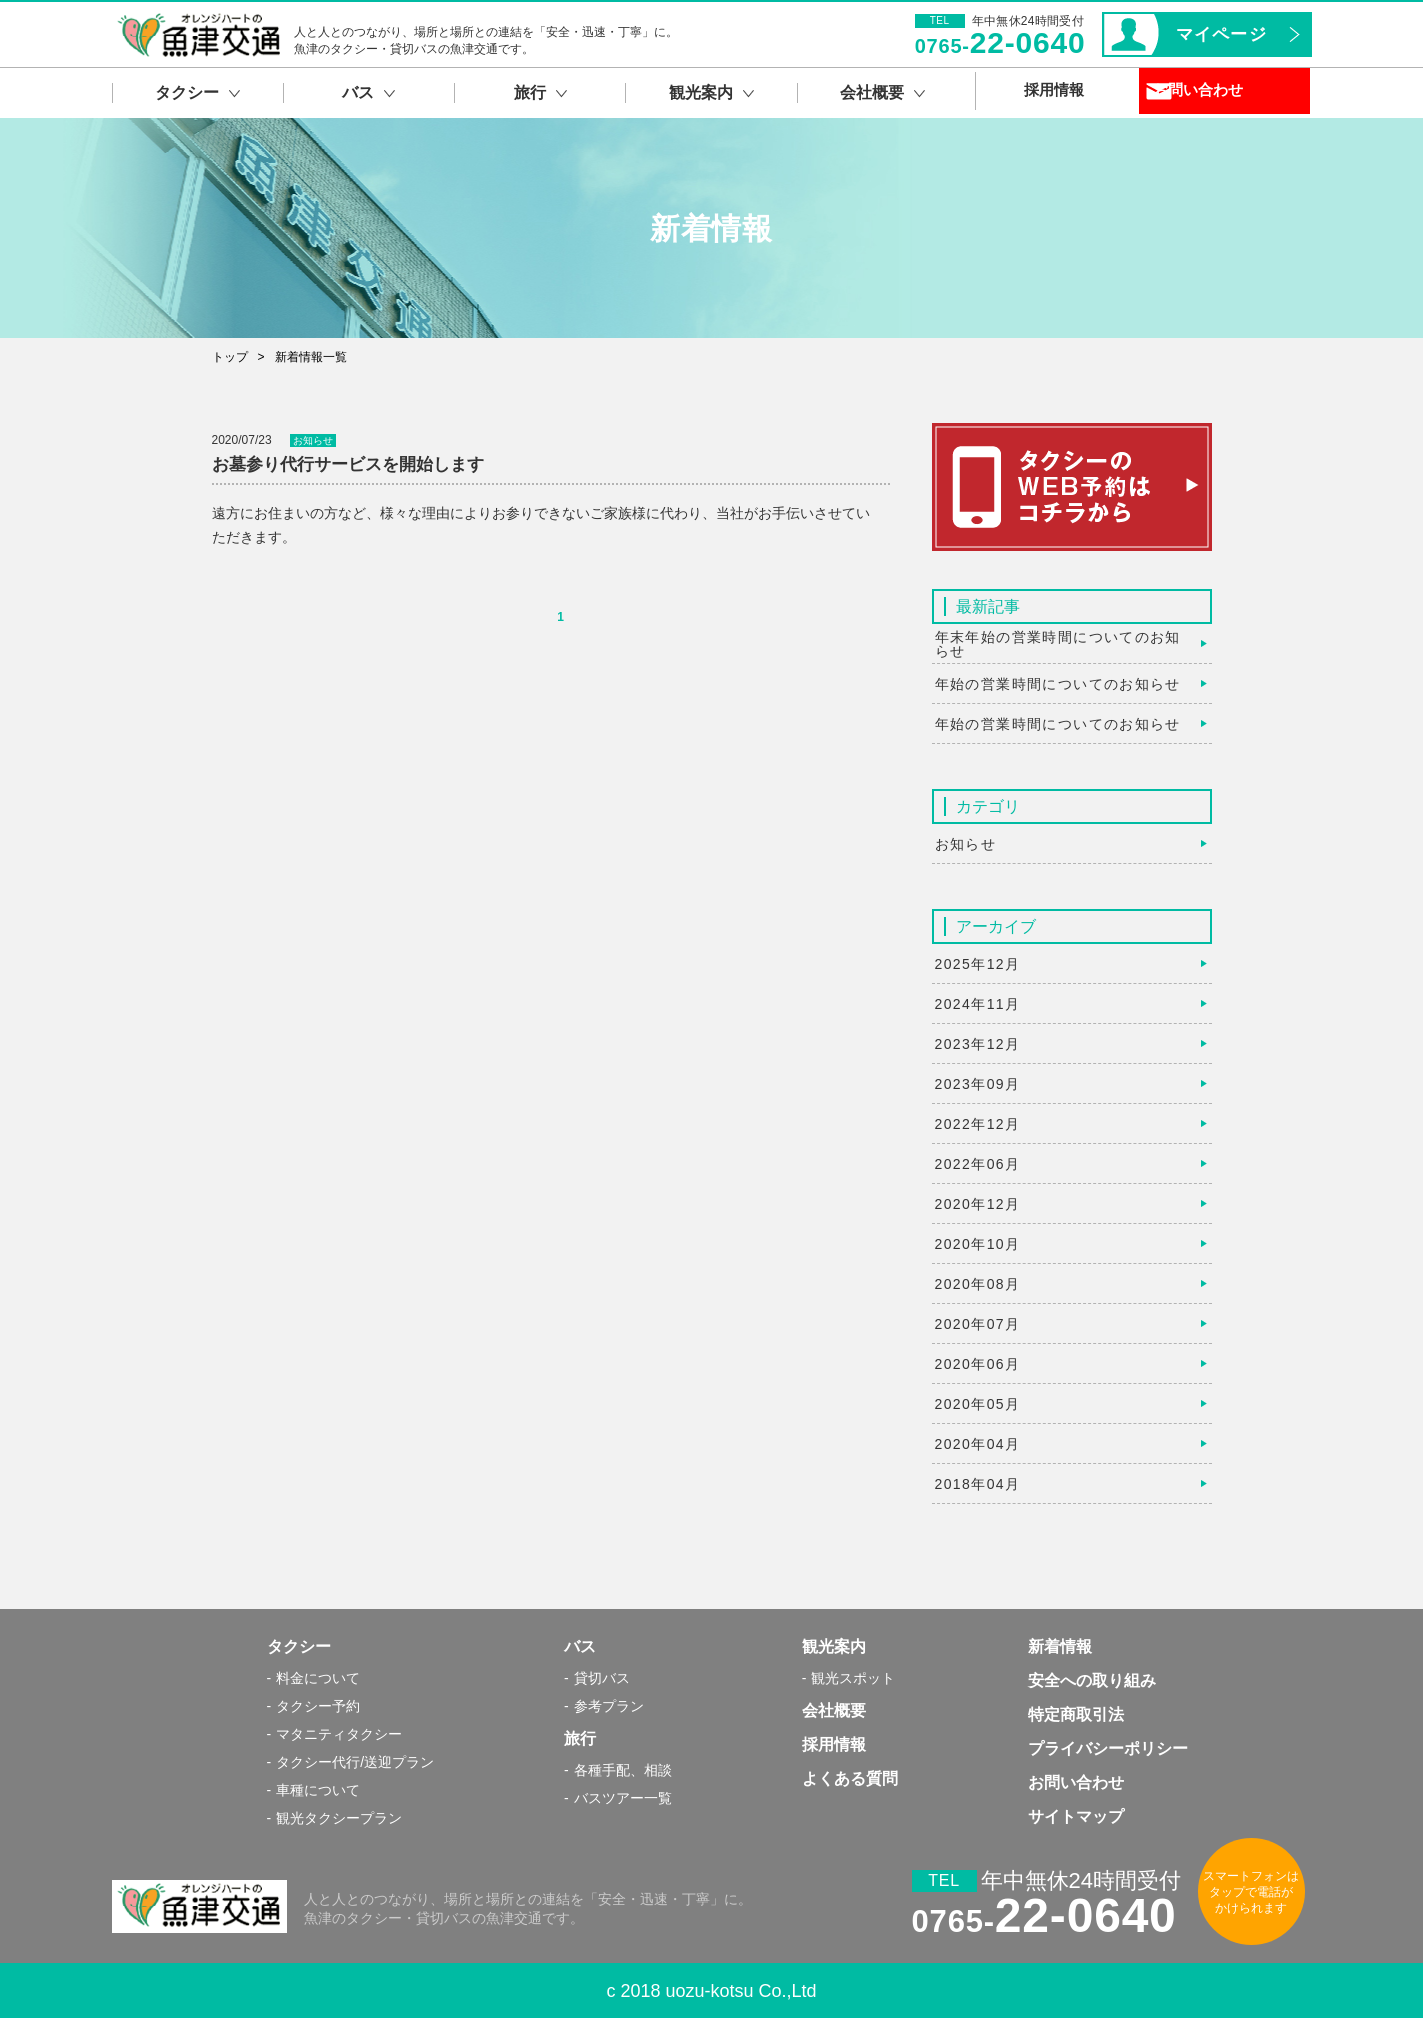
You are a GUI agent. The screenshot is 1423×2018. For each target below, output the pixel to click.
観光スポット (853, 1678)
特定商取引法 (1076, 1714)
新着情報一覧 (311, 357)
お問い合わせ (1233, 92)
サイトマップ (1076, 1816)
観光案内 (834, 1646)
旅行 (580, 1738)
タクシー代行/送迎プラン (355, 1762)
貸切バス (602, 1678)
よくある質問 (850, 1778)
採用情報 (834, 1744)
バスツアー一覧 (623, 1798)
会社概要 (834, 1710)
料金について (318, 1678)
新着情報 (1060, 1646)
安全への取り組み (1092, 1680)
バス (580, 1646)
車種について (318, 1790)
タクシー (299, 1646)
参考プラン (609, 1706)
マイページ (1221, 34)
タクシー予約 (318, 1706)
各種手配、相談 (623, 1770)
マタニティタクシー (339, 1734)
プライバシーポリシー (1108, 1748)
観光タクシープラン (339, 1818)
